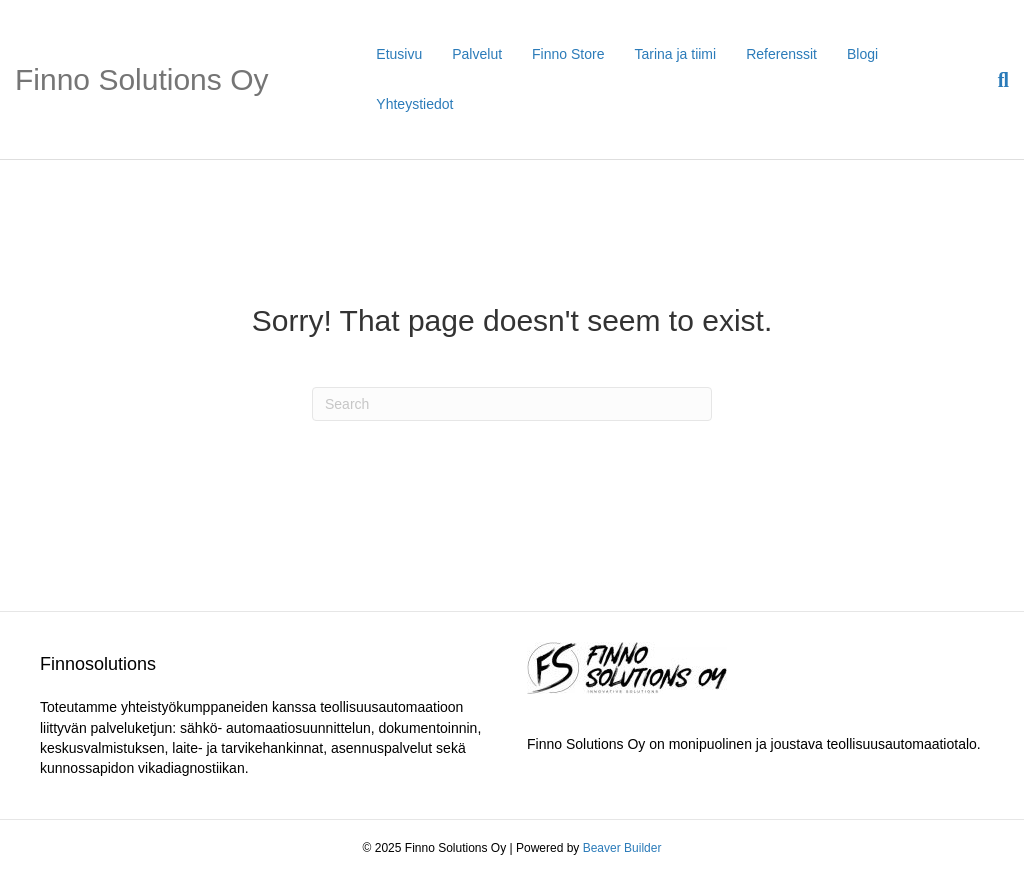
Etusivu (399, 54)
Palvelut (477, 54)
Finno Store (568, 54)
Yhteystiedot (414, 104)
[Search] (996, 80)
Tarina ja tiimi (675, 54)
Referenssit (781, 54)
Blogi (862, 54)
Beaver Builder (622, 848)
